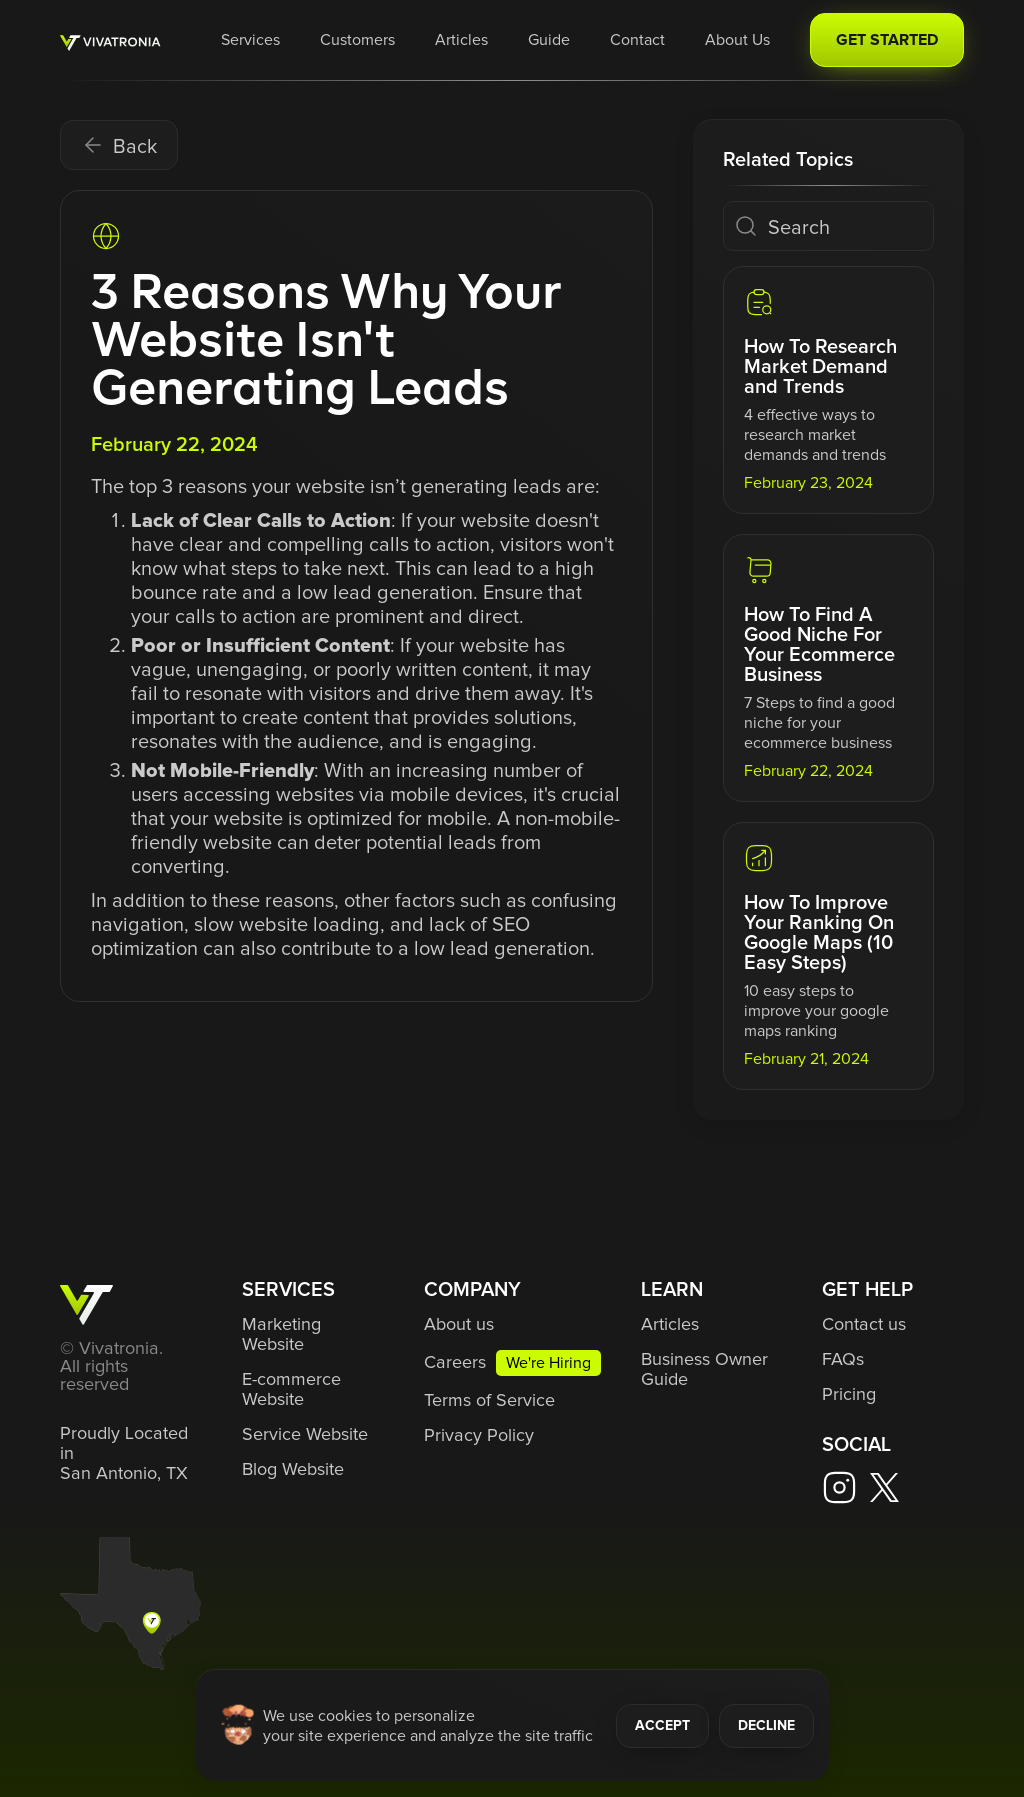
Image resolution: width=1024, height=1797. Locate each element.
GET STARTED (887, 40)
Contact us (864, 1325)
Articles (461, 40)
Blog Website (293, 1470)
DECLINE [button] (766, 1726)
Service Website (305, 1435)
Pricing (849, 1395)
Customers (357, 40)
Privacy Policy (479, 1436)
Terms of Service (489, 1401)
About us (459, 1325)
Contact (637, 40)
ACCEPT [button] (662, 1726)
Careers (455, 1363)
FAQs (843, 1360)
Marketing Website (281, 1335)
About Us (737, 40)
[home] (110, 40)
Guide (549, 40)
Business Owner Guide (704, 1370)
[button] (250, 40)
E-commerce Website (291, 1390)
